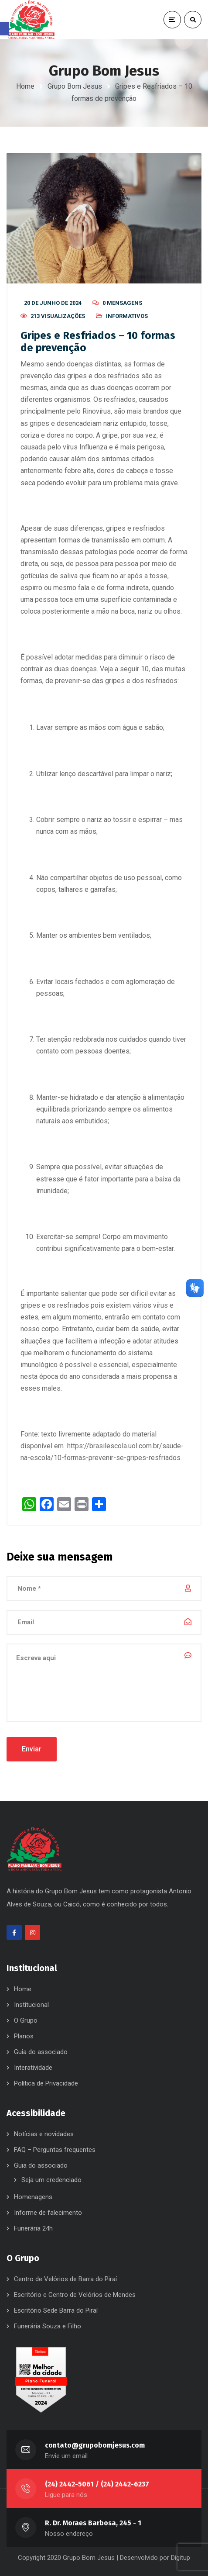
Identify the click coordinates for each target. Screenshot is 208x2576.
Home (25, 86)
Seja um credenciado (51, 2180)
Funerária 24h (33, 2228)
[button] (4, 28)
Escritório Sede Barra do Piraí (56, 2310)
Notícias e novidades (44, 2134)
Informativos (127, 316)
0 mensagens (122, 303)
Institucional (31, 2005)
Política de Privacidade (46, 2083)
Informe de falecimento (48, 2213)
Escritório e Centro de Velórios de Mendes (75, 2295)
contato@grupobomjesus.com (95, 2445)
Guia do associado (41, 2052)
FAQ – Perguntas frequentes (54, 2150)
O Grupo (26, 2020)
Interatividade (33, 2068)
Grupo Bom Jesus (75, 86)
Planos (24, 2036)
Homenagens (33, 2197)
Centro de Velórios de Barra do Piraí (65, 2279)
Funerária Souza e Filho (47, 2326)
